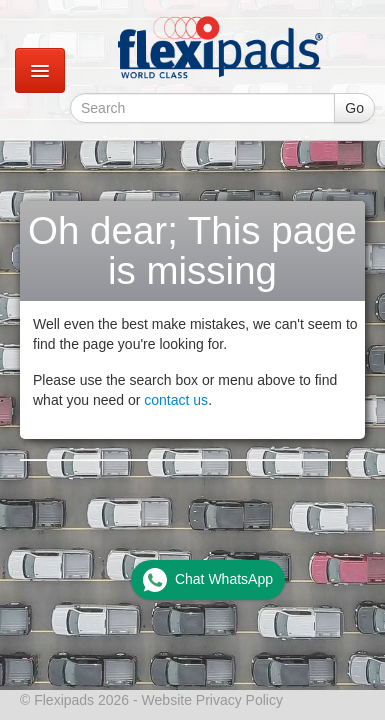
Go (354, 108)
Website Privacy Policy (212, 700)
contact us (176, 400)
